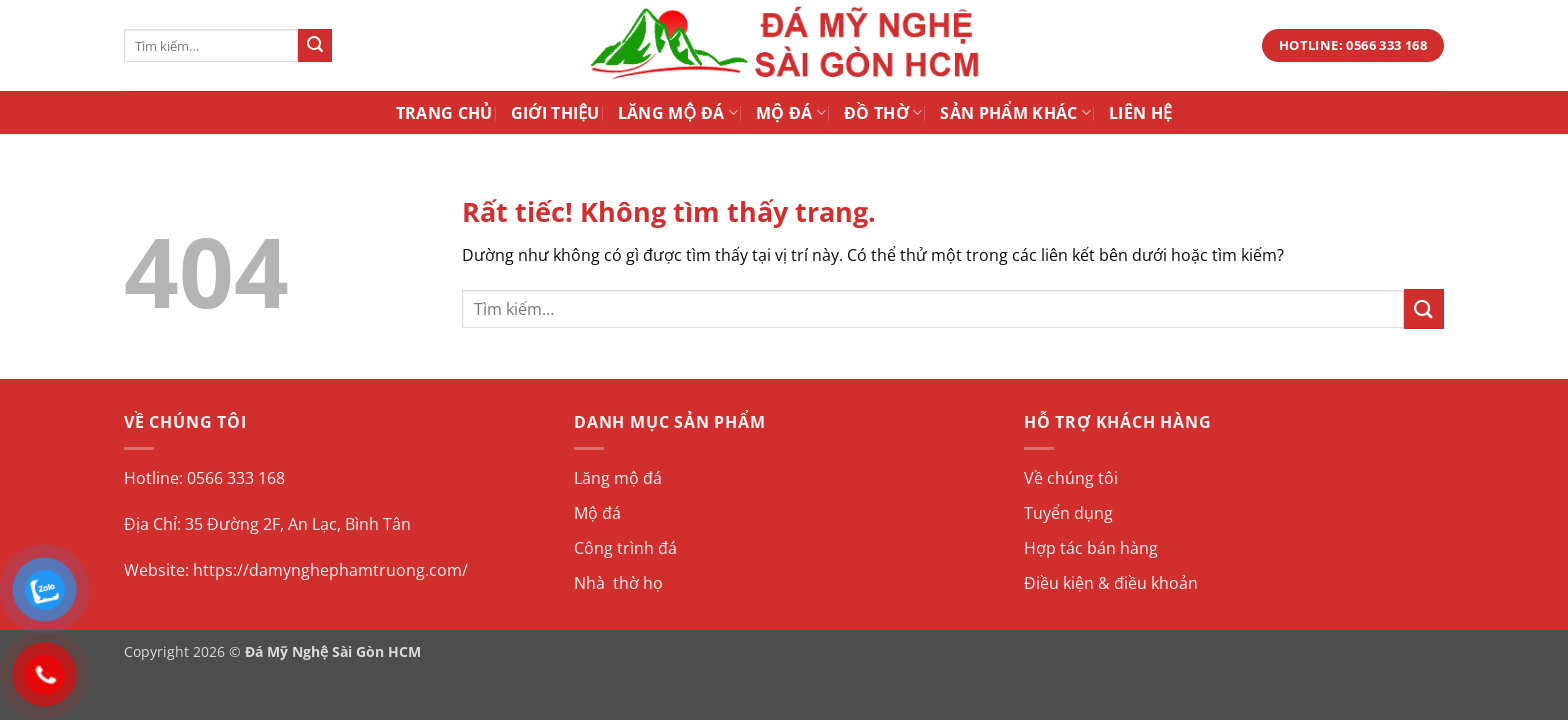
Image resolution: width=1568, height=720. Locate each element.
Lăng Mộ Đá (678, 113)
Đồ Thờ (883, 113)
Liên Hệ (1140, 113)
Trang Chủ (444, 113)
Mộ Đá (791, 113)
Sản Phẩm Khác (1015, 113)
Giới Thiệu (555, 113)
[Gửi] (315, 46)
